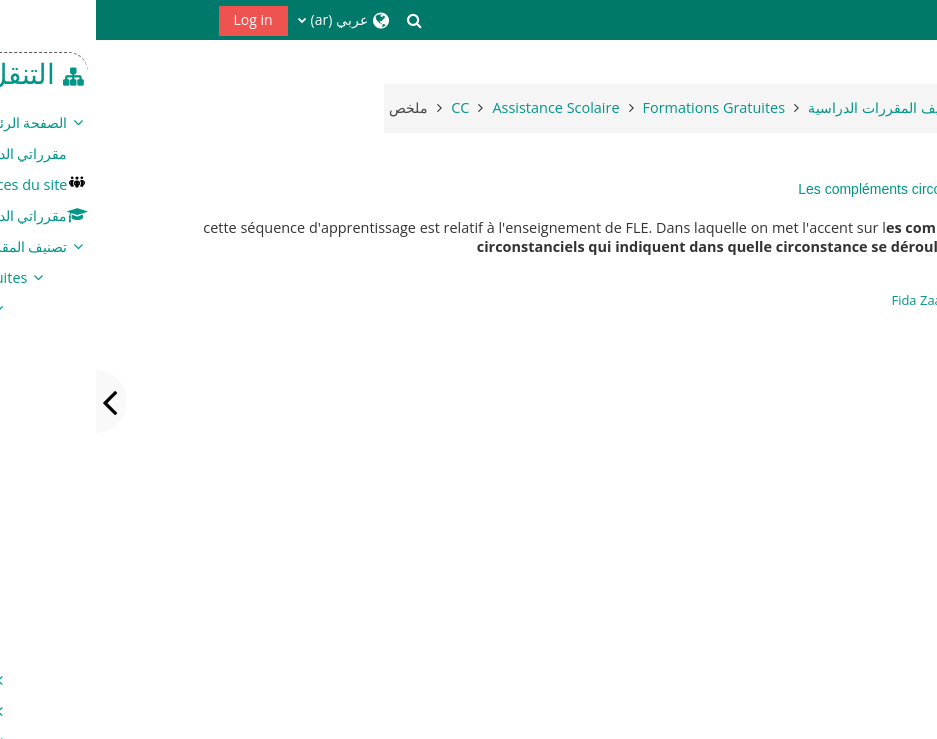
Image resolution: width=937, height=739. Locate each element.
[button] (318, 20)
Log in (157, 19)
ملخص (312, 107)
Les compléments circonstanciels (804, 189)
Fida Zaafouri (834, 300)
